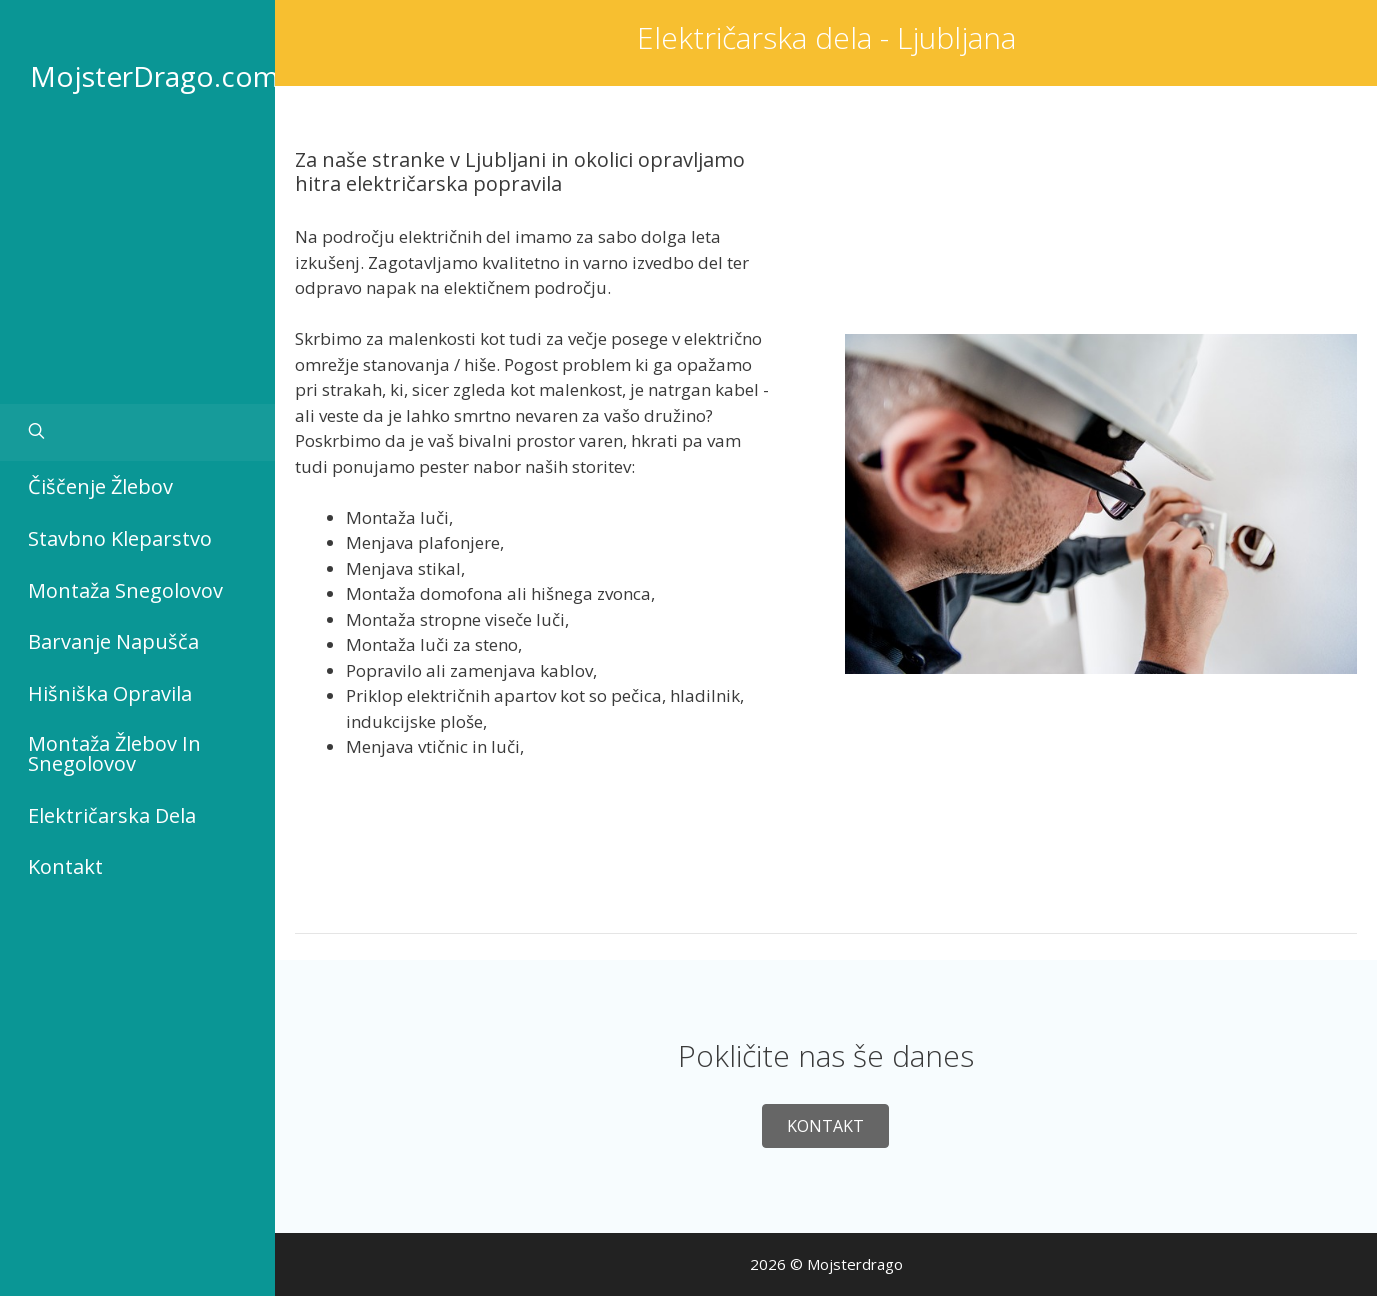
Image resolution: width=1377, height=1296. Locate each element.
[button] (825, 1126)
